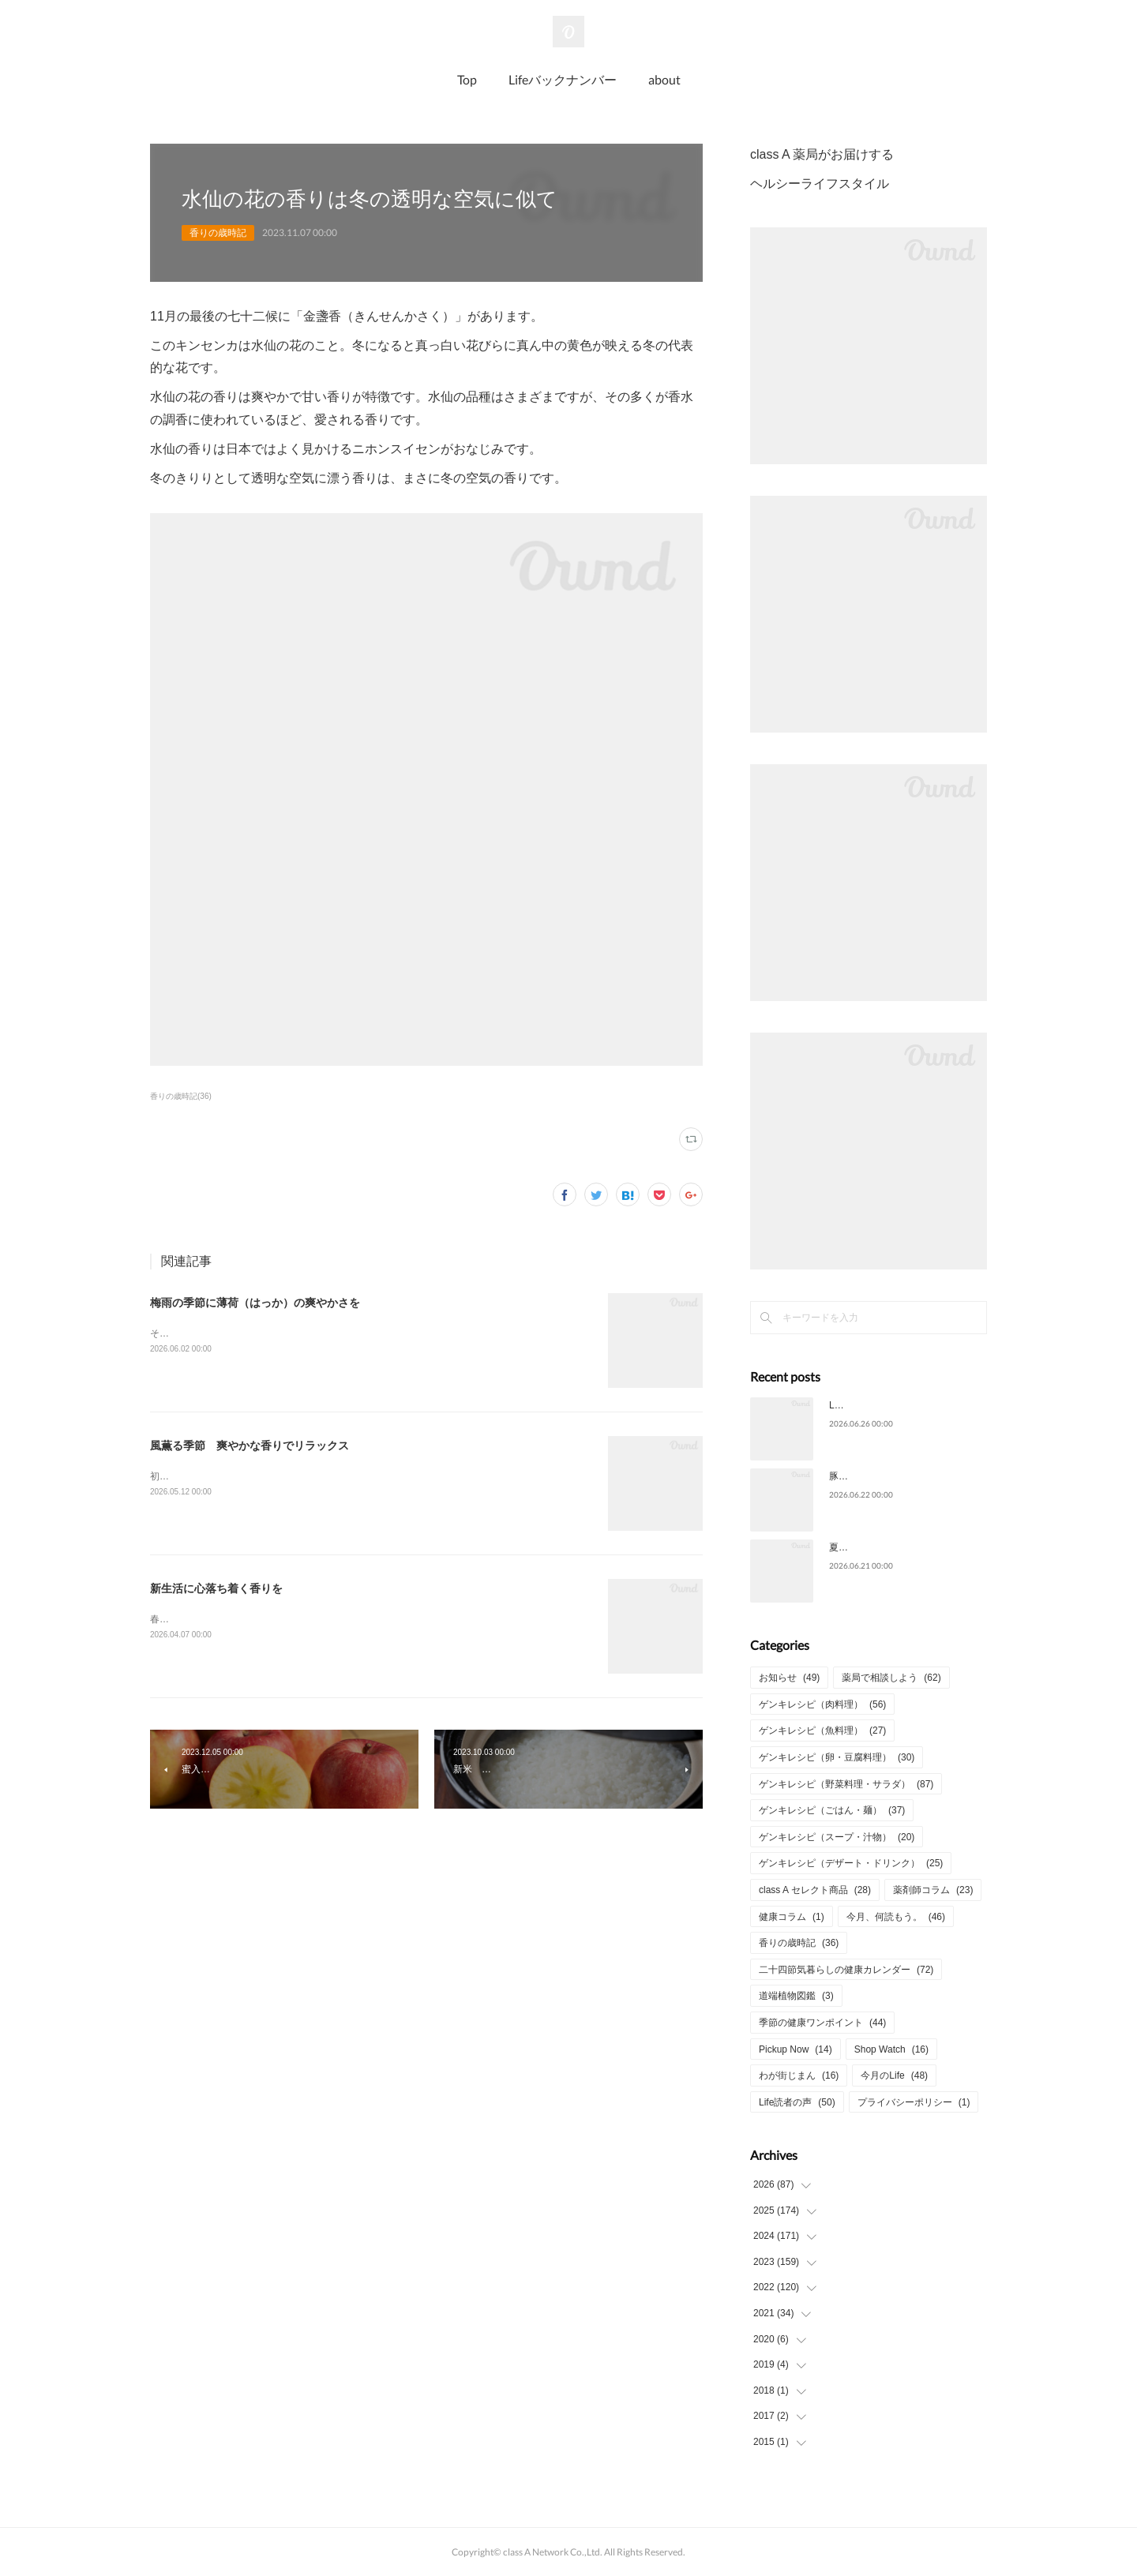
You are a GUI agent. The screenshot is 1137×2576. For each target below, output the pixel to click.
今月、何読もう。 (895, 1916)
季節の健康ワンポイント (822, 2022)
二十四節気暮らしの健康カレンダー (846, 1969)
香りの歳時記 (218, 232)
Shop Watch (891, 2049)
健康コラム (791, 1916)
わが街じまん (799, 2075)
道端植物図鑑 (796, 1995)
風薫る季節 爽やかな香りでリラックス (249, 1445)
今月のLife (894, 2075)
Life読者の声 (797, 2102)
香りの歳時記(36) (181, 1096)
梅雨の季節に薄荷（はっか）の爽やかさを (255, 1302)
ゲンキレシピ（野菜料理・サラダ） (846, 1784)
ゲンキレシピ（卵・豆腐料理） (836, 1757)
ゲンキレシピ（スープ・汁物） (836, 1837)
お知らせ (789, 1677)
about (664, 79)
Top (467, 79)
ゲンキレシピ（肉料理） (822, 1704)
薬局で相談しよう (891, 1677)
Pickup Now (795, 2049)
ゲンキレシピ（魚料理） (822, 1730)
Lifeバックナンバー (562, 79)
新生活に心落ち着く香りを (216, 1588)
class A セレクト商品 (815, 1889)
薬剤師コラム (933, 1889)
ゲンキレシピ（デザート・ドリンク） (851, 1863)
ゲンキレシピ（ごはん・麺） (832, 1810)
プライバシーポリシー (913, 2102)
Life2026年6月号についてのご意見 (902, 1405)
